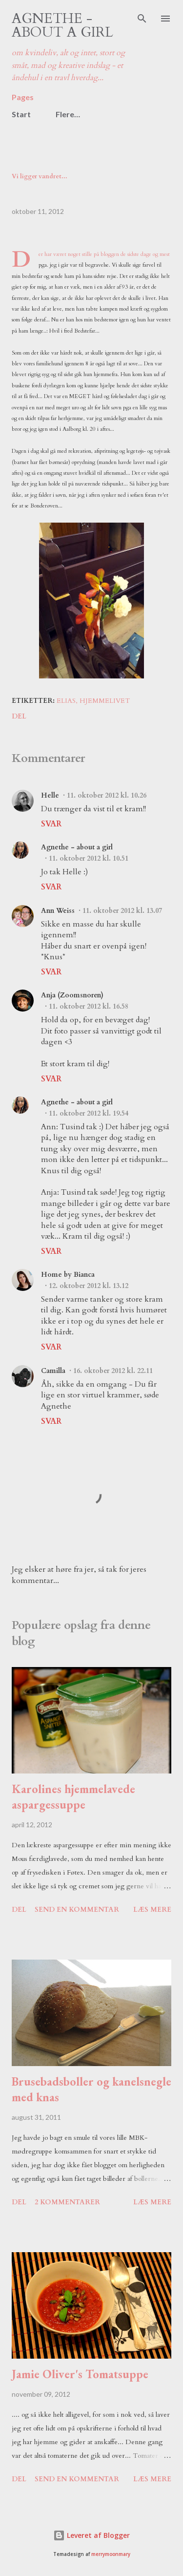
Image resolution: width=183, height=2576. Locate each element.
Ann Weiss (58, 910)
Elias (66, 700)
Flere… (68, 114)
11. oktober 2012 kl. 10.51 (88, 858)
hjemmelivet (105, 700)
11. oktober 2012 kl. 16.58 (88, 1006)
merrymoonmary (110, 2554)
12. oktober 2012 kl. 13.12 (88, 1285)
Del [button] (19, 716)
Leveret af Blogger (91, 2535)
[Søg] (142, 17)
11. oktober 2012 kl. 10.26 (106, 795)
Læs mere (152, 1909)
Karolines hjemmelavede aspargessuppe (73, 1796)
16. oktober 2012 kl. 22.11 (113, 1370)
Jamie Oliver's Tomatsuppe (80, 2374)
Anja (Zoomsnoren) (72, 995)
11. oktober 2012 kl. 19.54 (88, 1113)
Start (21, 114)
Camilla (53, 1370)
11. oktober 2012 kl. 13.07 (122, 910)
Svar (51, 824)
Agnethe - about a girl (62, 25)
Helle (50, 795)
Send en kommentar (77, 1909)
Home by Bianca (68, 1274)
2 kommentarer (67, 2202)
